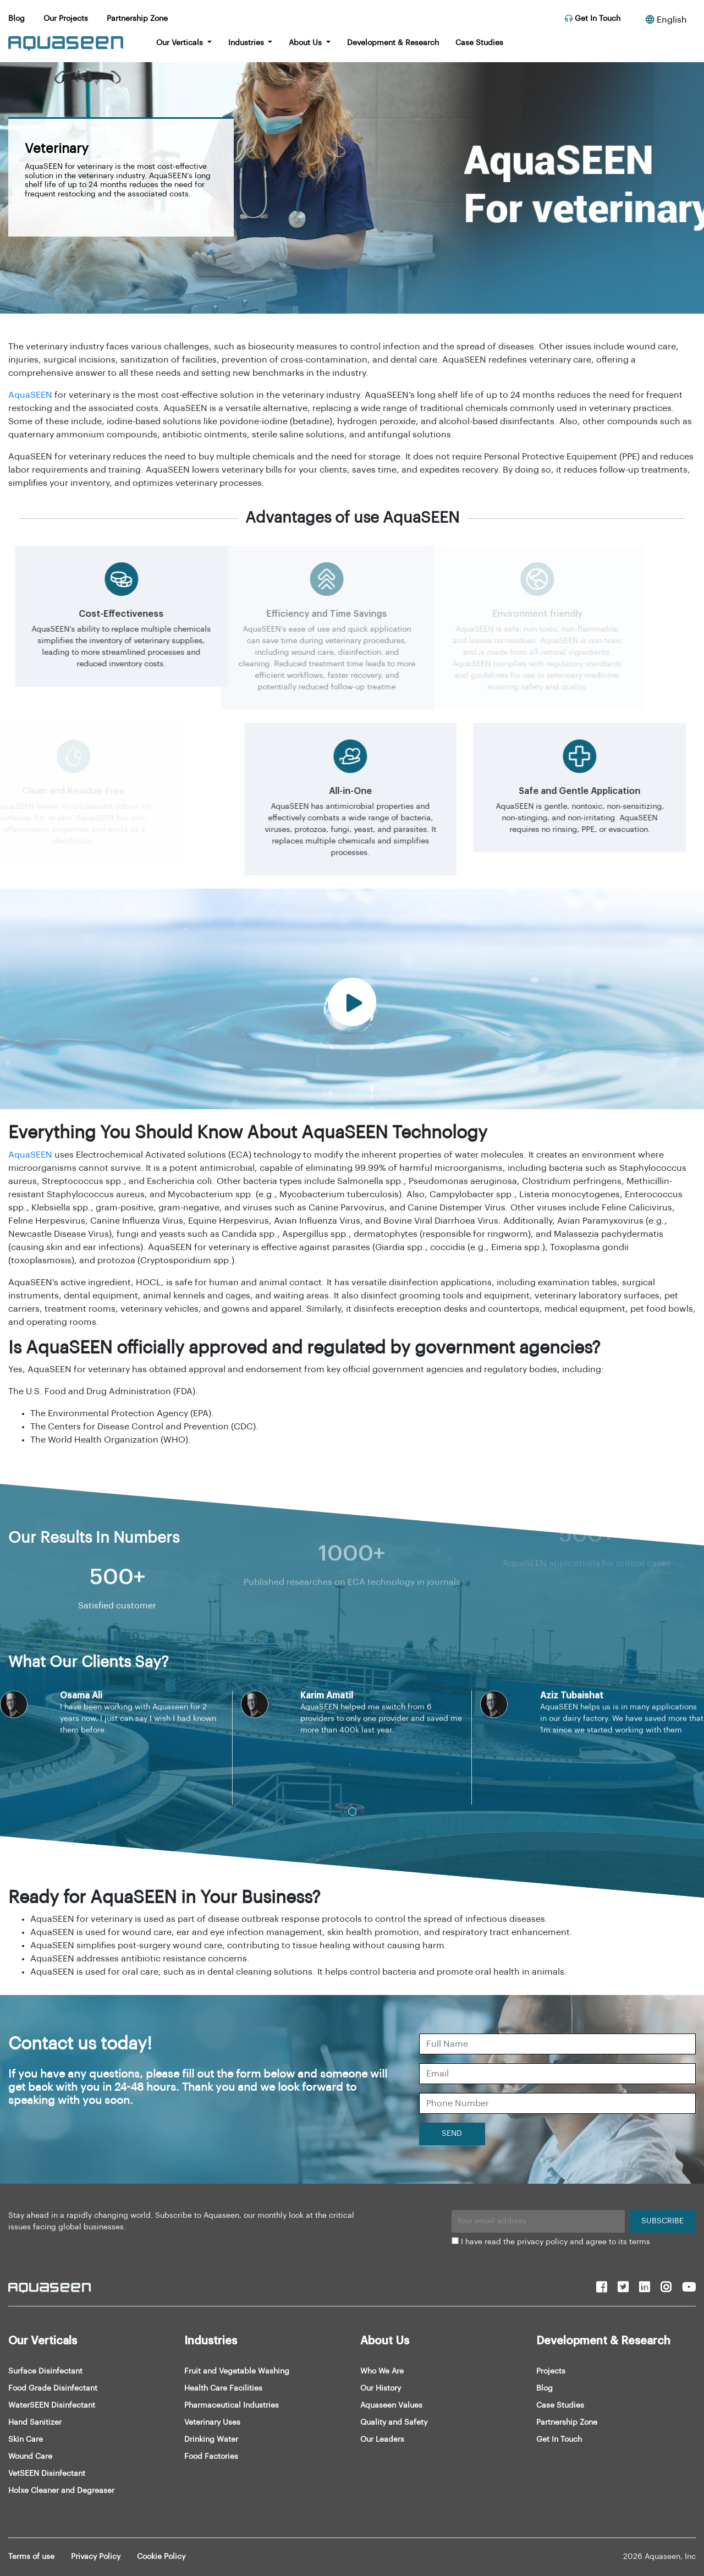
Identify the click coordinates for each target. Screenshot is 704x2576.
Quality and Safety (393, 2422)
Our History (380, 2388)
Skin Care (25, 2439)
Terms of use (31, 2557)
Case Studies (479, 43)
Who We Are (382, 2371)
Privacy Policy (95, 2557)
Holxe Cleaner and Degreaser (61, 2491)
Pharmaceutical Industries (231, 2405)
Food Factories (211, 2456)
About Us (306, 43)
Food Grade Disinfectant (52, 2388)
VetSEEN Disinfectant (46, 2474)
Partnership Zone (137, 19)
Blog (16, 19)
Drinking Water (211, 2439)
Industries (247, 43)
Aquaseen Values (391, 2405)
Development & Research (393, 43)
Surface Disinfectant (45, 2371)
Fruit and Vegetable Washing (236, 2371)
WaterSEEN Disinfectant (51, 2405)
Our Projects (65, 19)
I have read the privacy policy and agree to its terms (555, 2242)
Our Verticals (180, 43)
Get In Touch (592, 19)
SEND (452, 2133)
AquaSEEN (30, 395)
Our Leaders (382, 2439)
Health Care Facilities (223, 2388)
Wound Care (30, 2456)
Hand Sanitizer (35, 2422)
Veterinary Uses (212, 2422)
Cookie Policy (161, 2557)
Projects (550, 2371)
